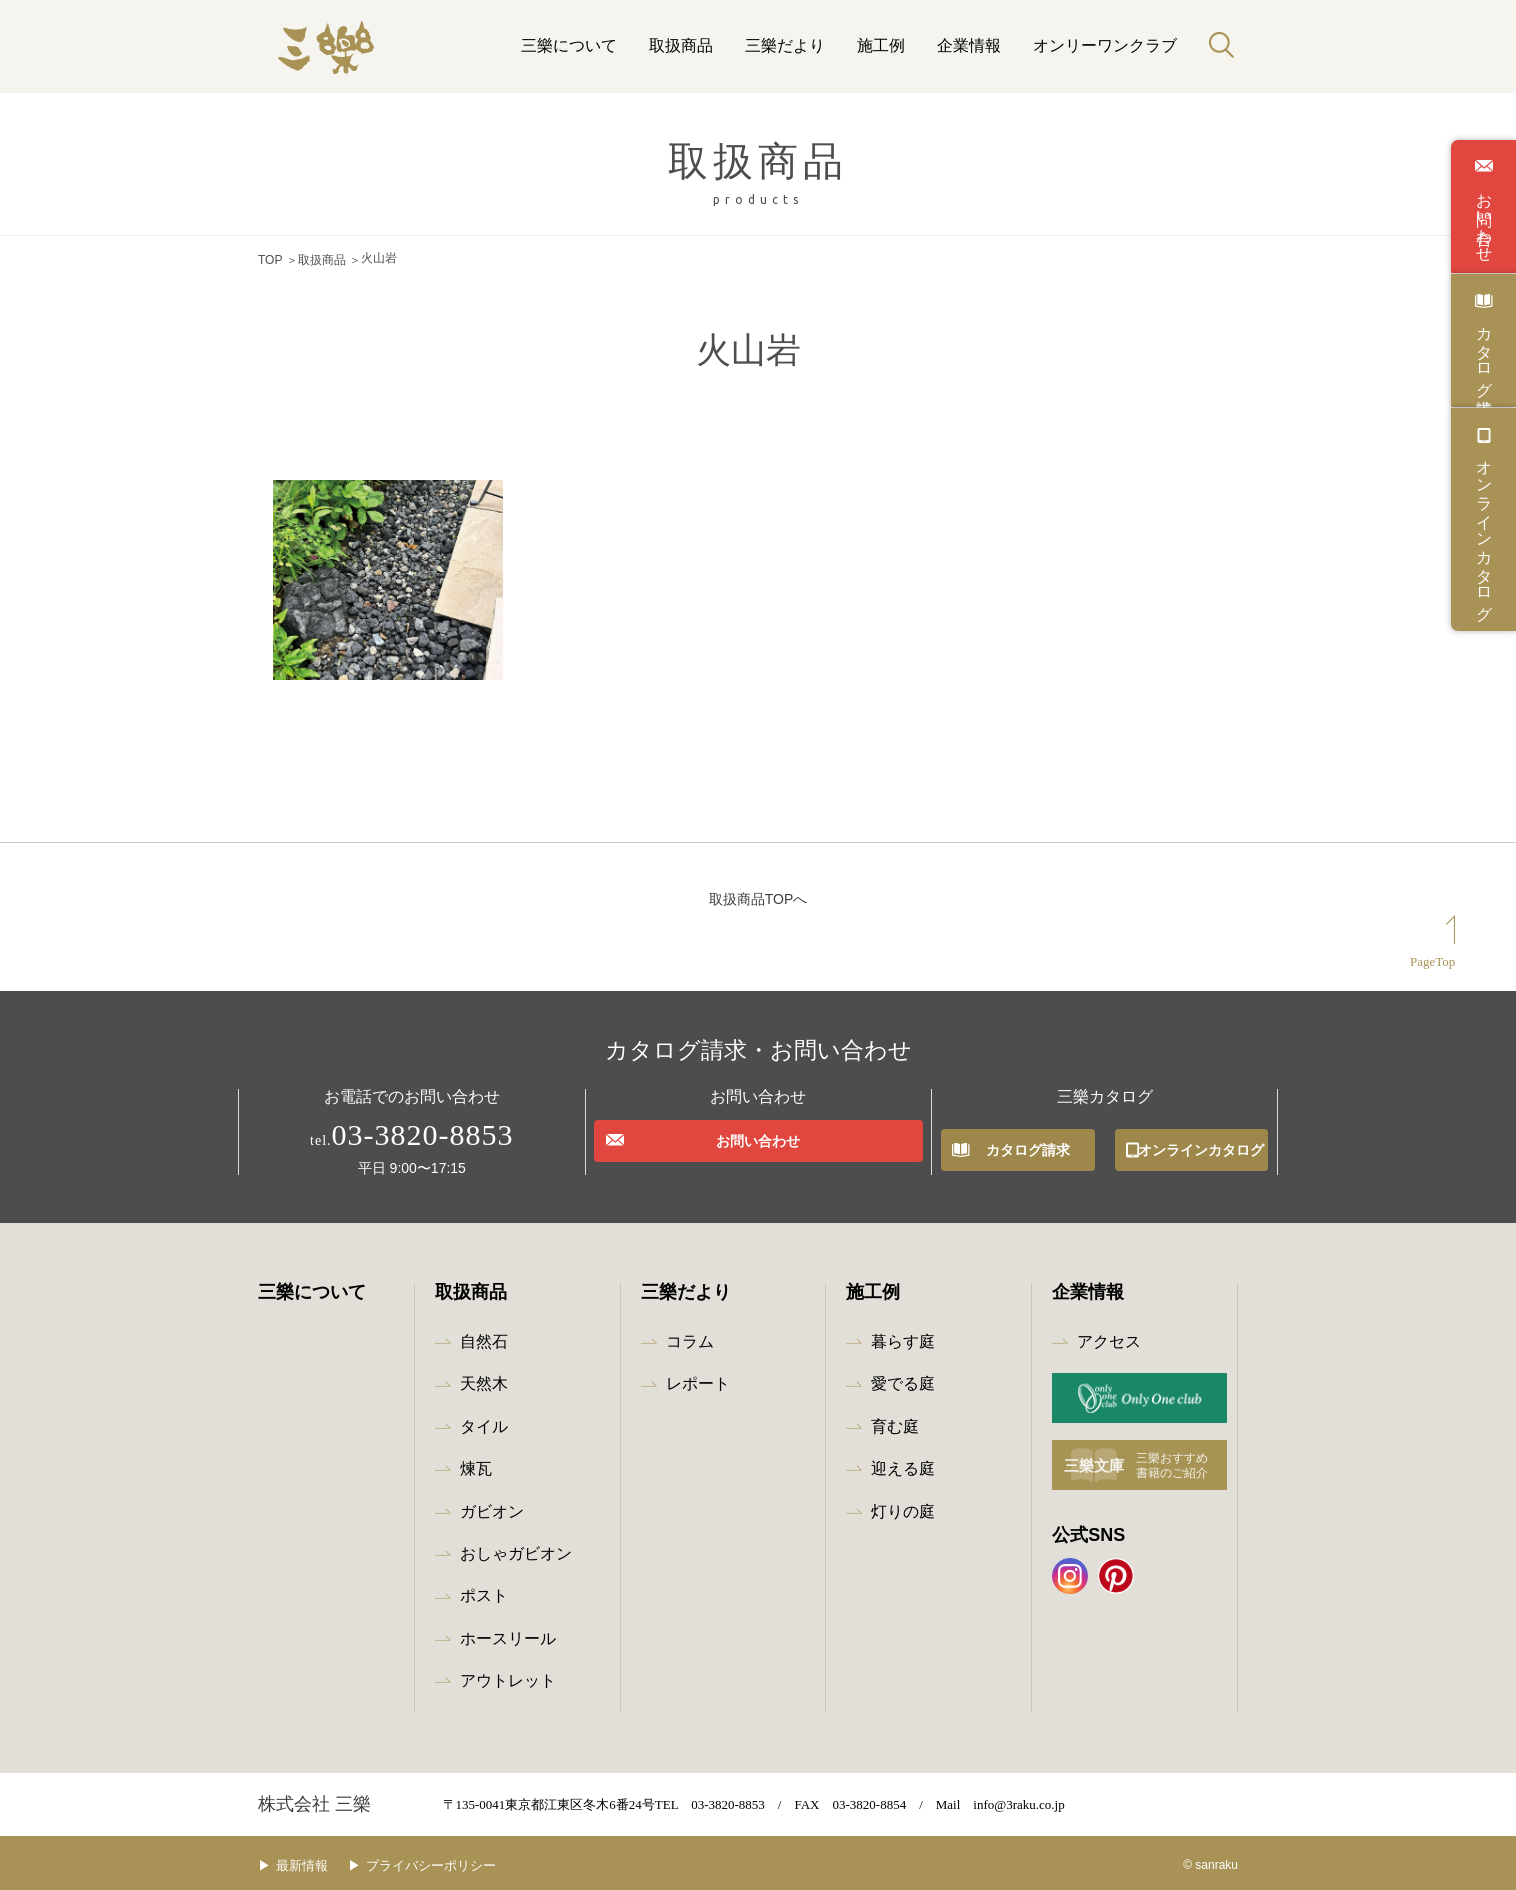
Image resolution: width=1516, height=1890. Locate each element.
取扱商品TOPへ (758, 894)
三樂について (569, 45)
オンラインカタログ (1484, 531)
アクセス (1109, 1336)
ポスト (484, 1591)
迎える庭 (903, 1463)
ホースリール (508, 1633)
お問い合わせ (1484, 218)
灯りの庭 (903, 1506)
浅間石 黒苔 (312, 697)
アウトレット (508, 1675)
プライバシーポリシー (461, 1860)
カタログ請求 (1484, 352)
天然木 (484, 1379)
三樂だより (785, 45)
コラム (690, 1336)
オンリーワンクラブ (1105, 45)
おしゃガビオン (516, 1548)
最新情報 (317, 1860)
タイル (484, 1421)
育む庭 (895, 1421)
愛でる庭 (903, 1379)
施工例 (881, 45)
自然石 (484, 1336)
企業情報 (969, 45)
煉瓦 (476, 1463)
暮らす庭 (903, 1336)
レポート (698, 1379)
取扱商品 (681, 45)
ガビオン (492, 1506)
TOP (270, 258)
